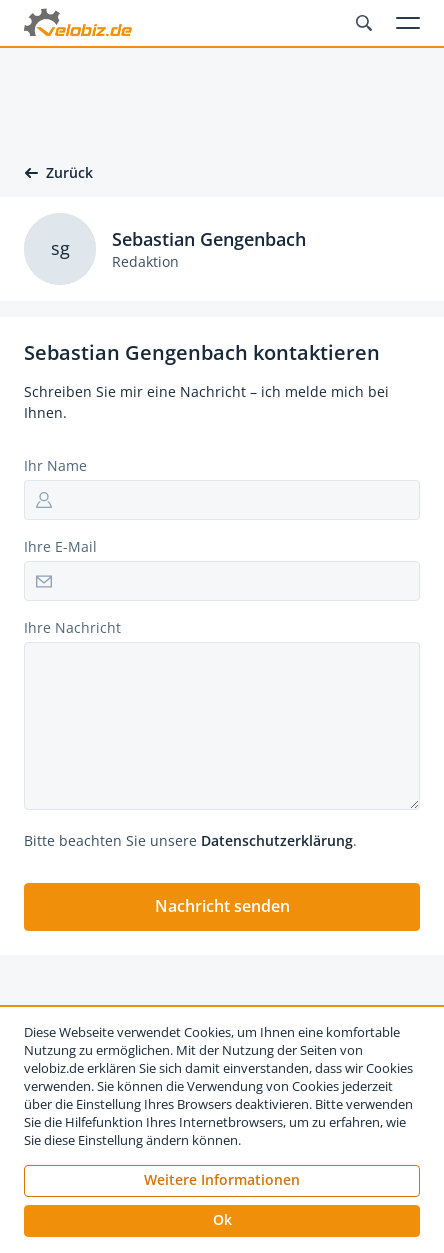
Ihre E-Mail (60, 546)
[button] (222, 907)
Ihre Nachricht (72, 627)
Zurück (58, 173)
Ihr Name (55, 465)
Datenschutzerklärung (277, 840)
